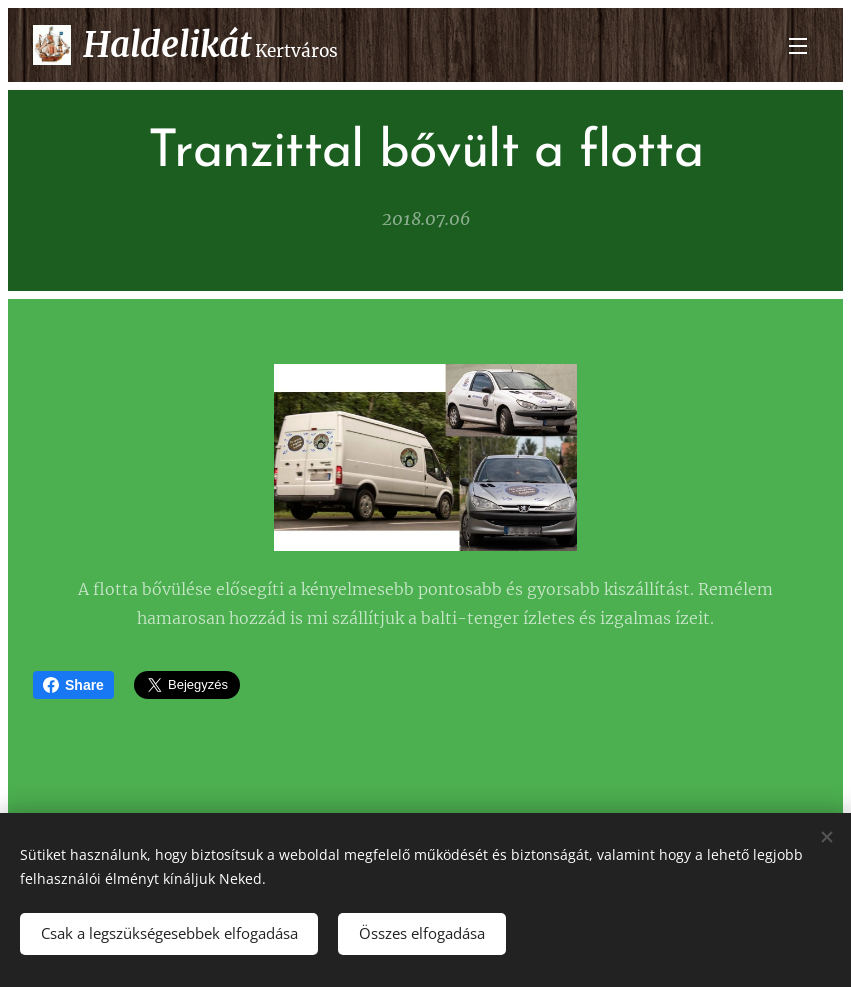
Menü (798, 46)
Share (73, 685)
